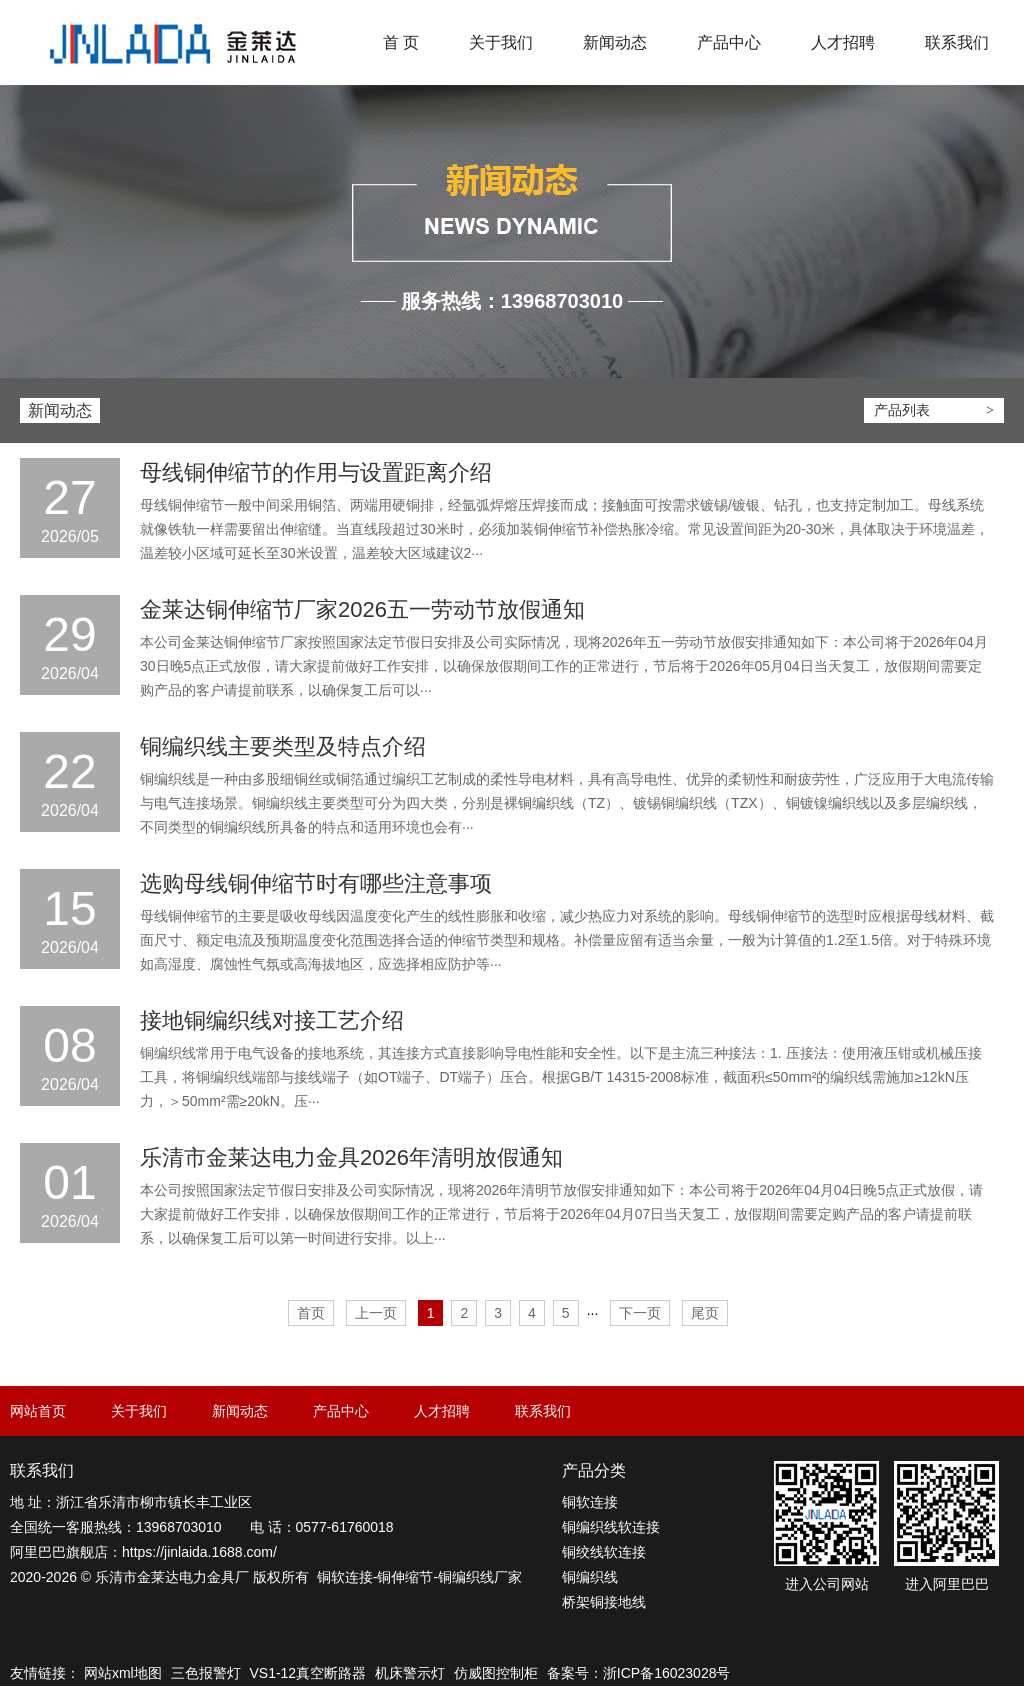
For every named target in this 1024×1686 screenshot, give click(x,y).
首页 (311, 1313)
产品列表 (902, 410)
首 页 (401, 42)
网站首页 (38, 1411)
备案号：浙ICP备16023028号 (639, 1673)
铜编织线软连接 (611, 1527)
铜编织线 (466, 1577)
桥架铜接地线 (604, 1602)
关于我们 (501, 42)
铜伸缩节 (405, 1577)
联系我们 (957, 42)
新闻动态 (615, 42)
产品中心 (729, 42)
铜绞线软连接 (604, 1552)
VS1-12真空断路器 (307, 1673)
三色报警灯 (206, 1673)
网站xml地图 (123, 1673)
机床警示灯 (410, 1673)
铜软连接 (345, 1577)
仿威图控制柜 (496, 1673)
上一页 (376, 1313)
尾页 (705, 1313)
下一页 (640, 1313)
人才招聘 (843, 42)
